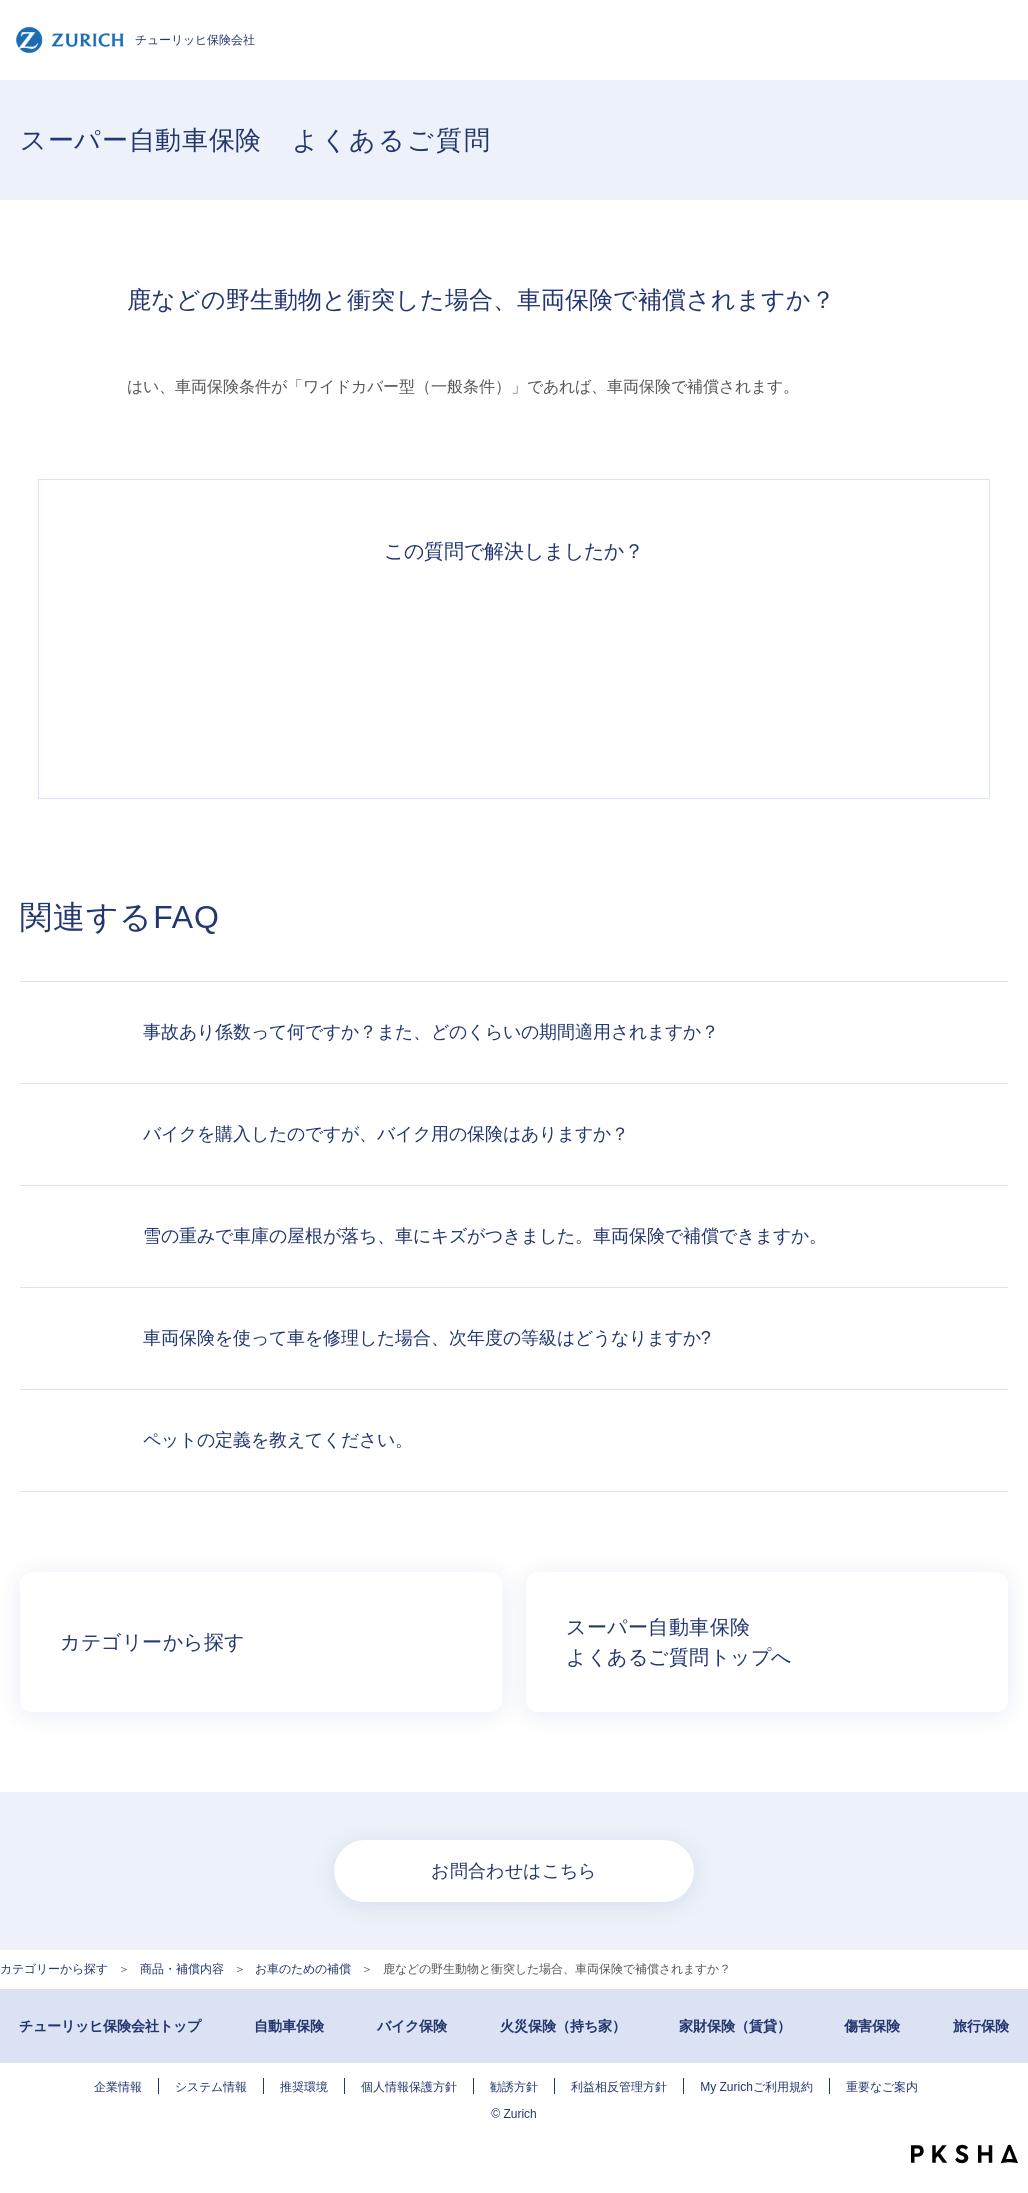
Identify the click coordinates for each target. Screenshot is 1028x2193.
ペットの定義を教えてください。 (278, 1440)
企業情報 (118, 2087)
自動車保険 (289, 2026)
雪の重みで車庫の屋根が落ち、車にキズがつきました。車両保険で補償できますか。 (485, 1236)
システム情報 (211, 2087)
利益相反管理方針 (619, 2087)
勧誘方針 (514, 2087)
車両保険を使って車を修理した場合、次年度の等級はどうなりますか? (427, 1338)
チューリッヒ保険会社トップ (110, 2026)
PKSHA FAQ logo (964, 2154)
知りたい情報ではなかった (790, 670)
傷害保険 (872, 2026)
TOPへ (998, 2113)
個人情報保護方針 (409, 2087)
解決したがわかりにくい (422, 670)
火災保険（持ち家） (563, 2026)
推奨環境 (304, 2087)
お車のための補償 (303, 1969)
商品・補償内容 (182, 1969)
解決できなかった (606, 670)
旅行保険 (981, 2026)
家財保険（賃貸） (735, 2026)
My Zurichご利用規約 (756, 2087)
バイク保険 (412, 2026)
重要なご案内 (882, 2087)
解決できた (238, 670)
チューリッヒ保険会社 (135, 40)
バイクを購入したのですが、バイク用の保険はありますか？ (386, 1134)
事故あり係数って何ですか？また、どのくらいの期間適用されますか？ (431, 1032)
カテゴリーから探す (54, 1969)
